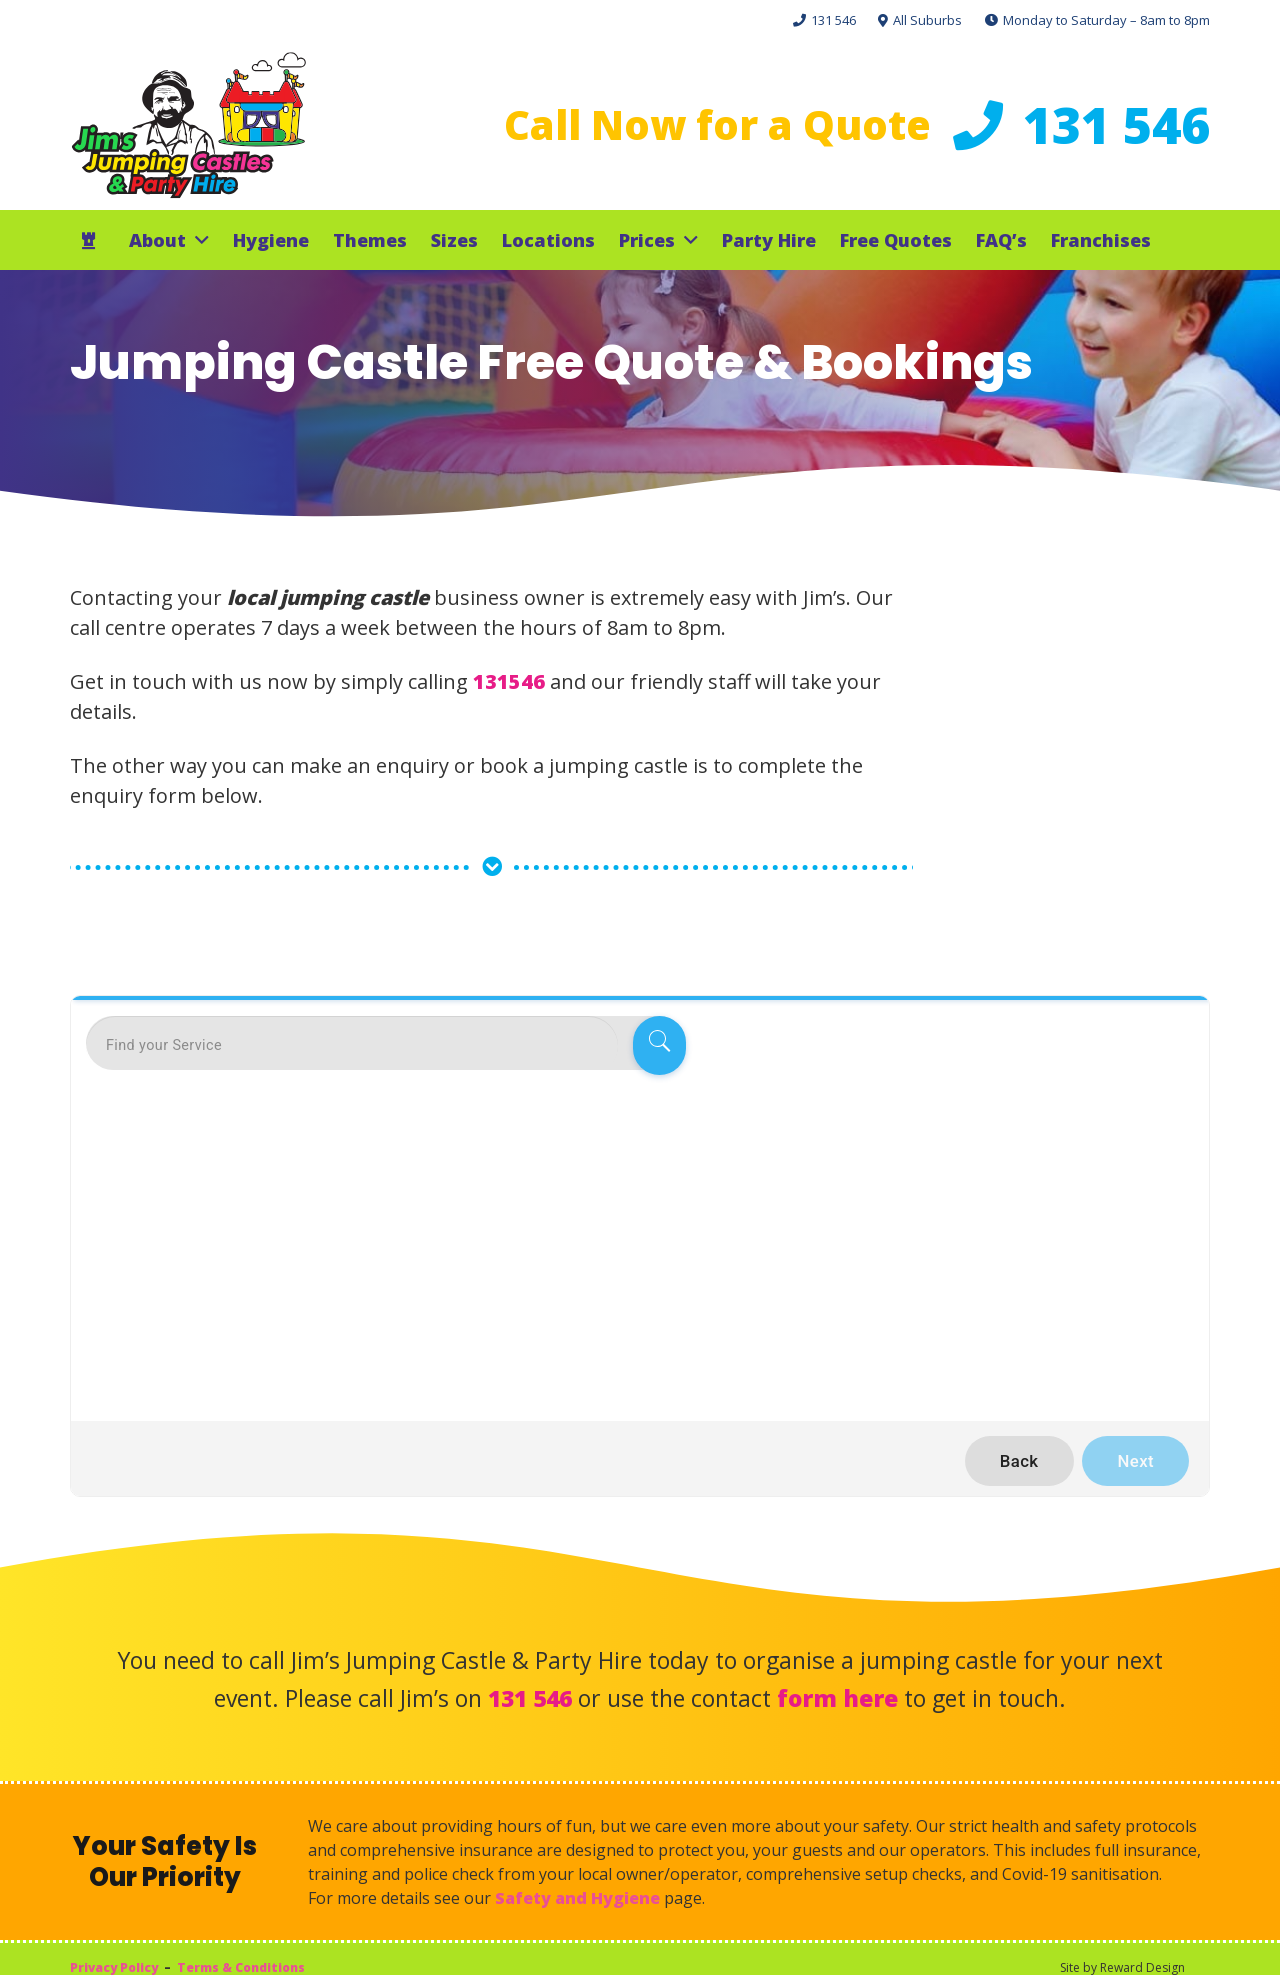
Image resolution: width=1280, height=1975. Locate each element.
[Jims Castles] (189, 125)
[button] (197, 240)
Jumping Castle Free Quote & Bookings (551, 363)
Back (1019, 1461)
